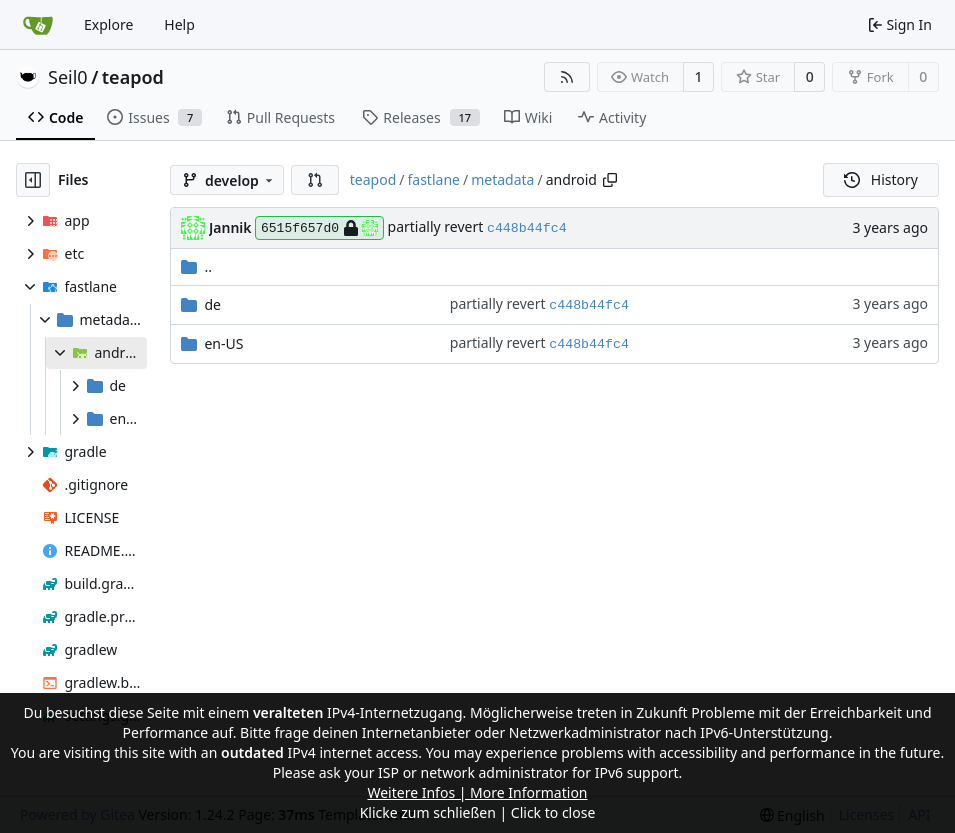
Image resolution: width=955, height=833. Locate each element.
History (881, 179)
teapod (133, 77)
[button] (315, 180)
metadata (502, 179)
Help (179, 24)
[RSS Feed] (567, 77)
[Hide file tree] (33, 180)
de (212, 304)
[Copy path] (610, 180)
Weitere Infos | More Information (477, 792)
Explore (108, 24)
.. (196, 266)
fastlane (433, 179)
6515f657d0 (319, 228)
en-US (223, 343)
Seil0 (68, 77)
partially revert (437, 226)
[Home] (38, 25)
